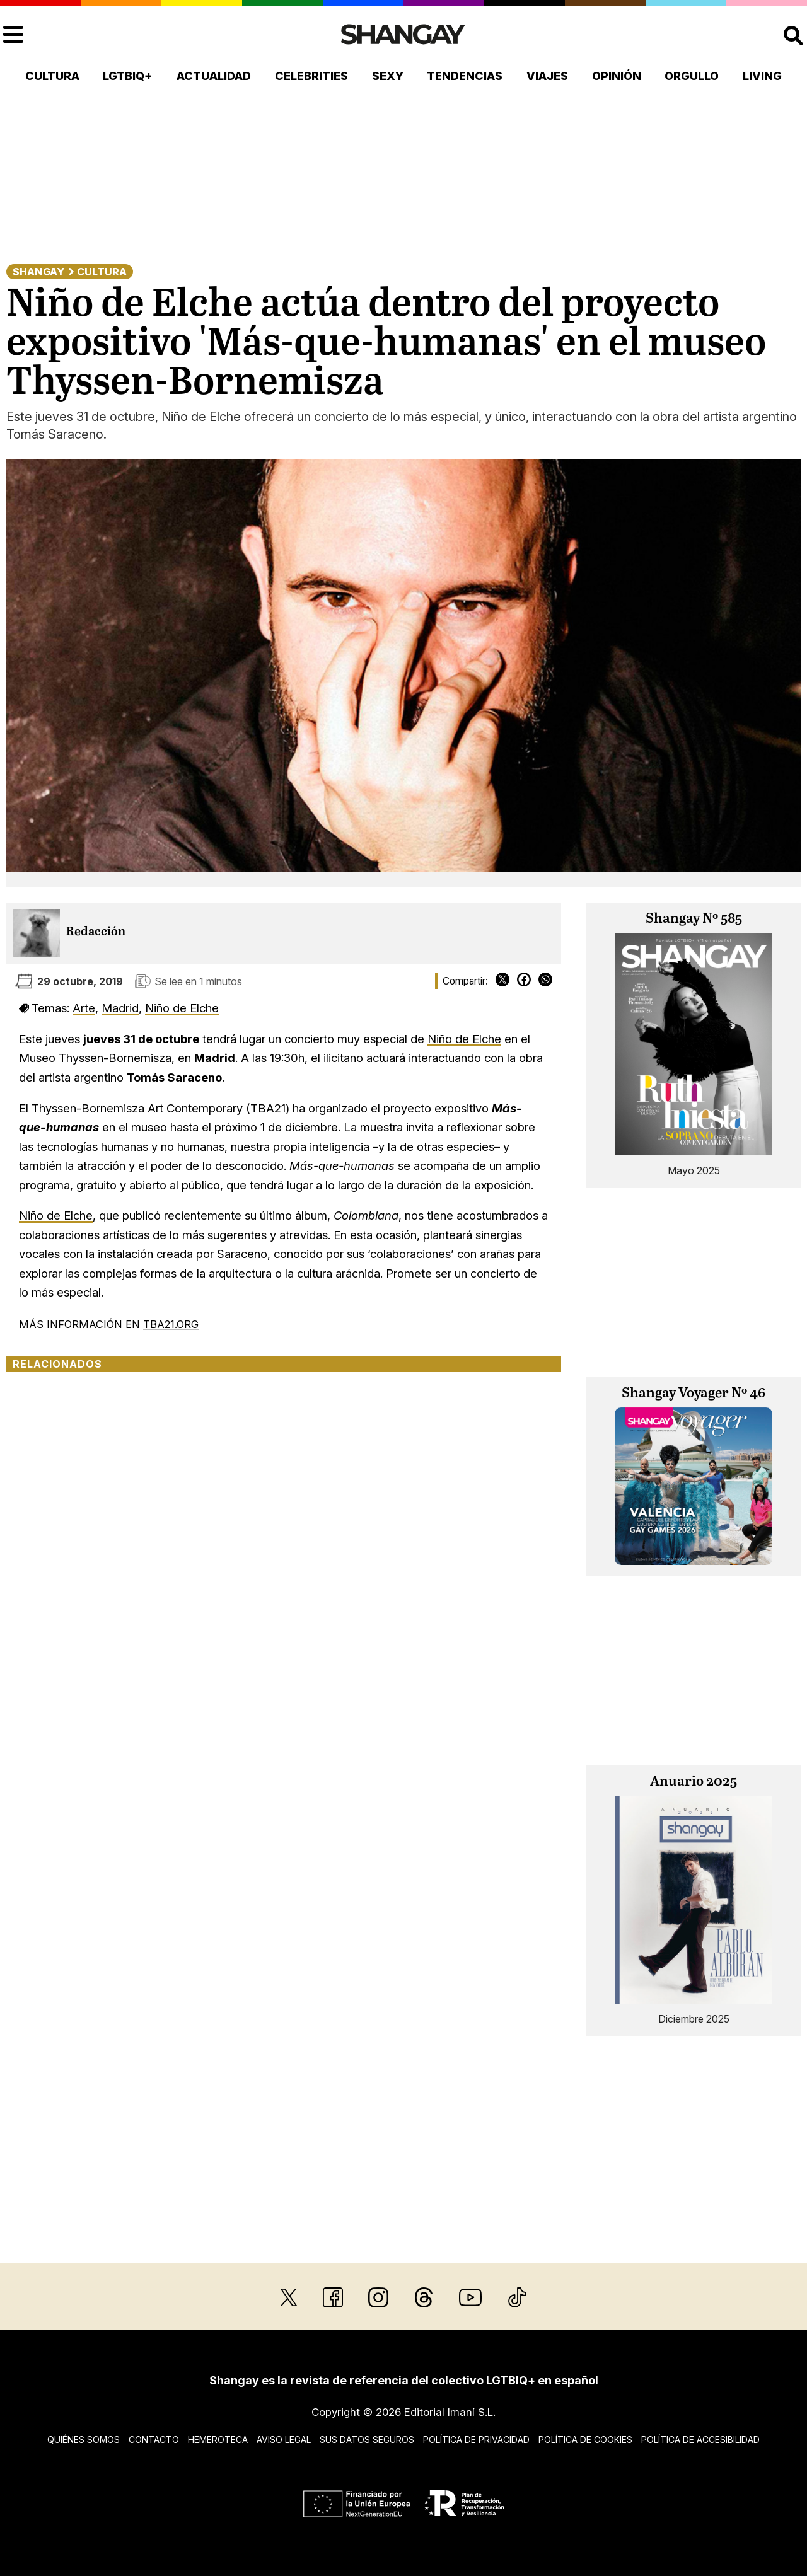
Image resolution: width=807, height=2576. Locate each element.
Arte (84, 1008)
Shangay (38, 271)
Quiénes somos (83, 2439)
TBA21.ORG (171, 1324)
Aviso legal (284, 2439)
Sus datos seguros (367, 2439)
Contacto (154, 2439)
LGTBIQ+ (128, 76)
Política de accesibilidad (700, 2439)
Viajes (547, 76)
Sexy (388, 76)
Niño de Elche (182, 1008)
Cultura (52, 76)
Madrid (120, 1008)
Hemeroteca (218, 2439)
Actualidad (214, 76)
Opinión (616, 76)
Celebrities (311, 76)
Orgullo (692, 76)
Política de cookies (585, 2439)
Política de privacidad (476, 2439)
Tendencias (464, 76)
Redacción (95, 932)
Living (762, 76)
